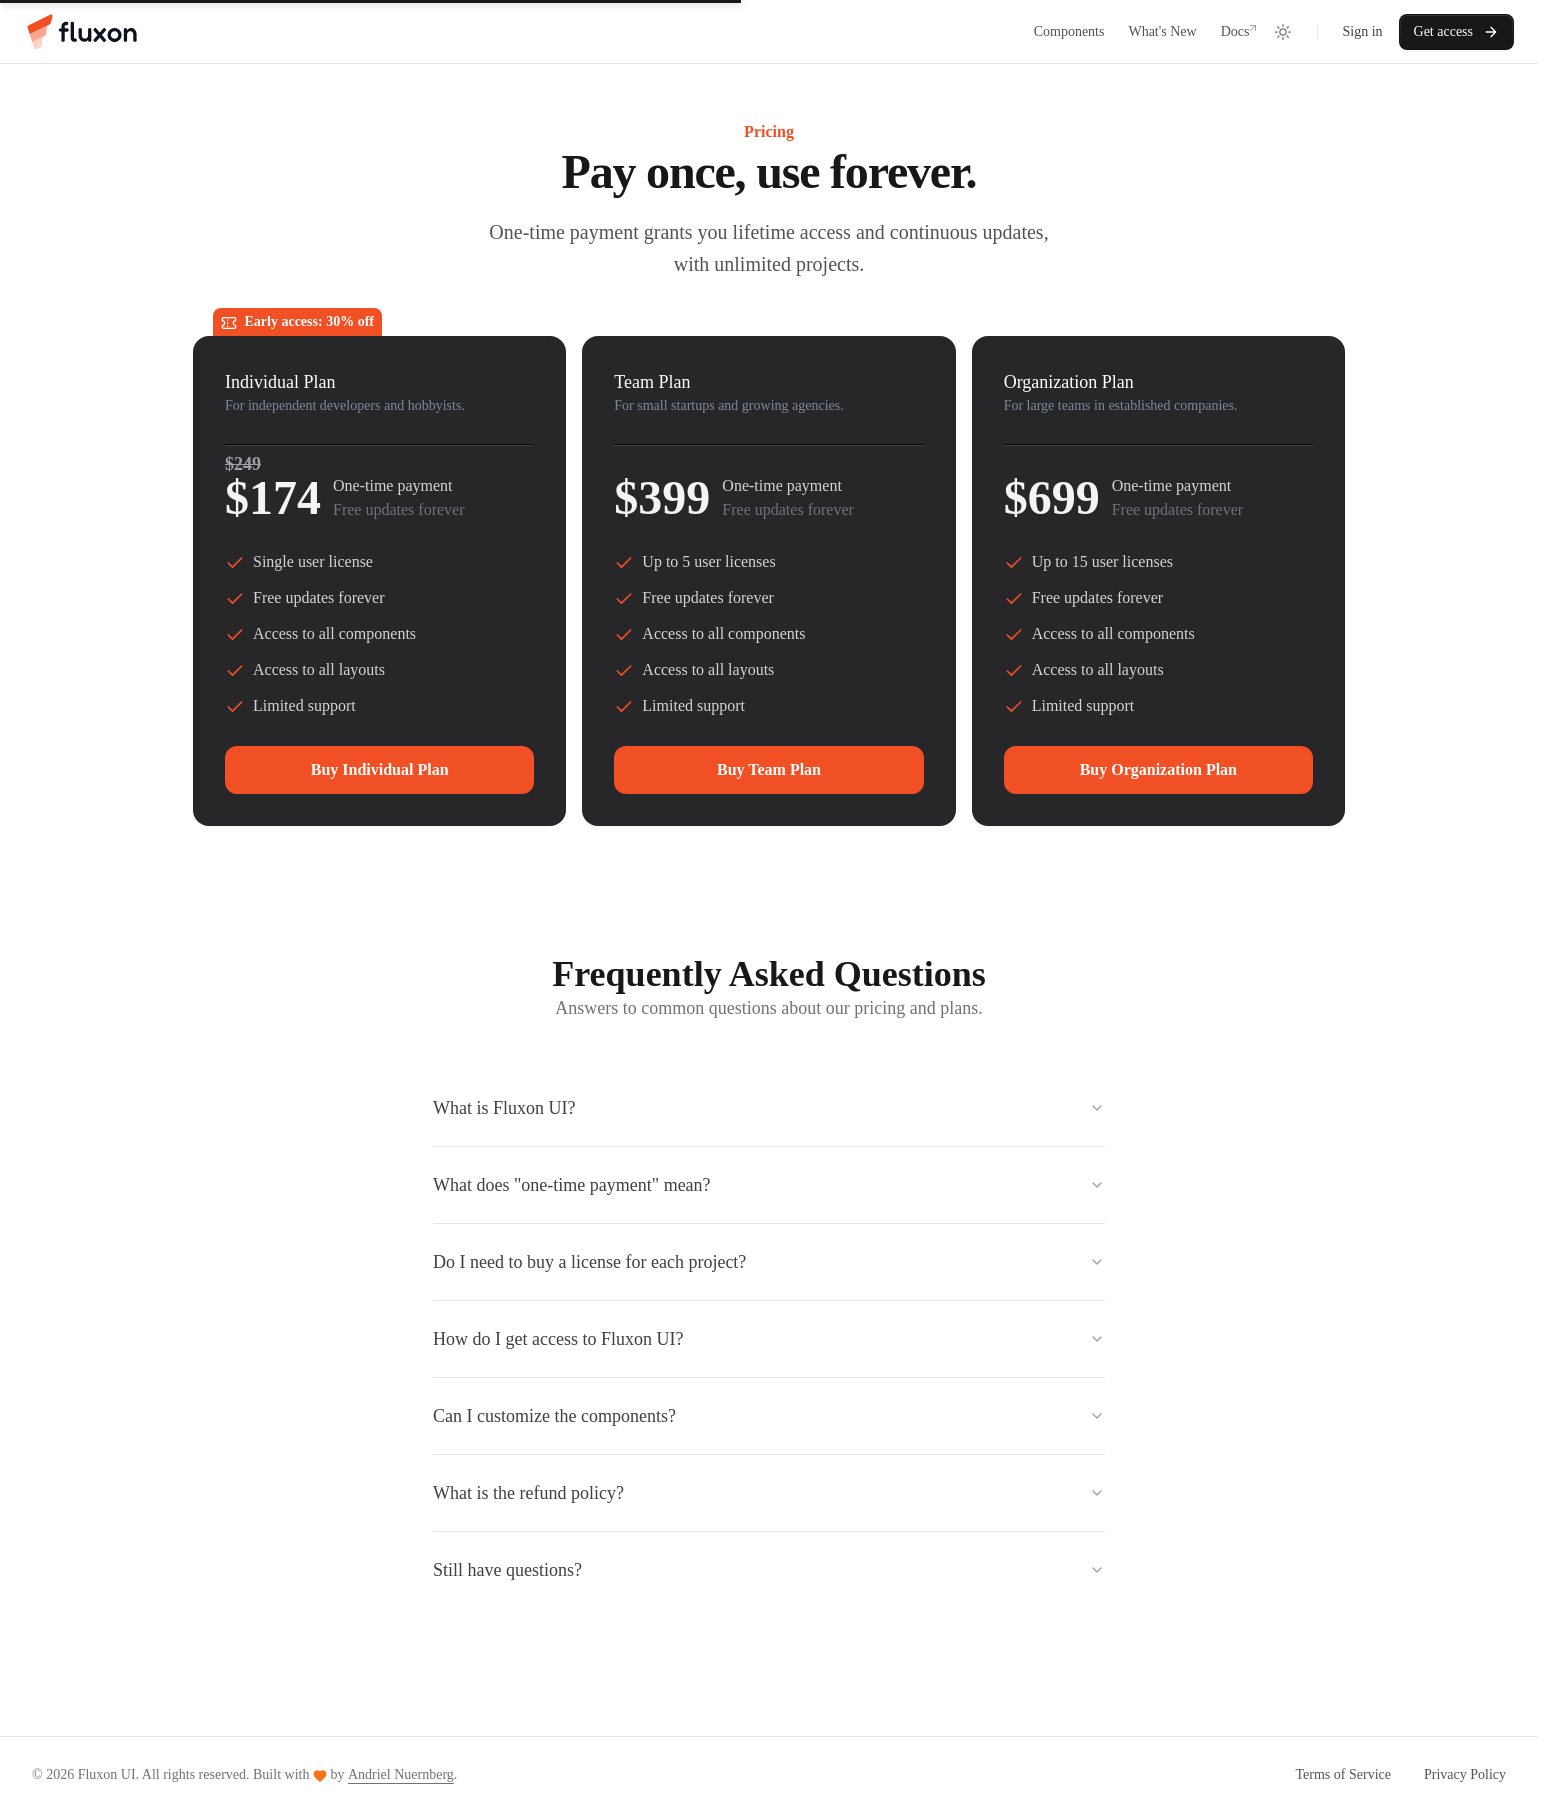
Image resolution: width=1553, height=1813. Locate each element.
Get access (1456, 32)
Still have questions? (769, 1570)
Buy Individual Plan (380, 769)
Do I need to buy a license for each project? (769, 1262)
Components (1069, 31)
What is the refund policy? (769, 1493)
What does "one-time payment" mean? (769, 1185)
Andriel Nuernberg (401, 1774)
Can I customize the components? (769, 1416)
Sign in (1362, 31)
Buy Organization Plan (1158, 769)
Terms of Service (1343, 1774)
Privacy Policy (1465, 1774)
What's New (1162, 31)
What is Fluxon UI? (769, 1108)
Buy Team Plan (769, 769)
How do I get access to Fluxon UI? (769, 1339)
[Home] (80, 32)
